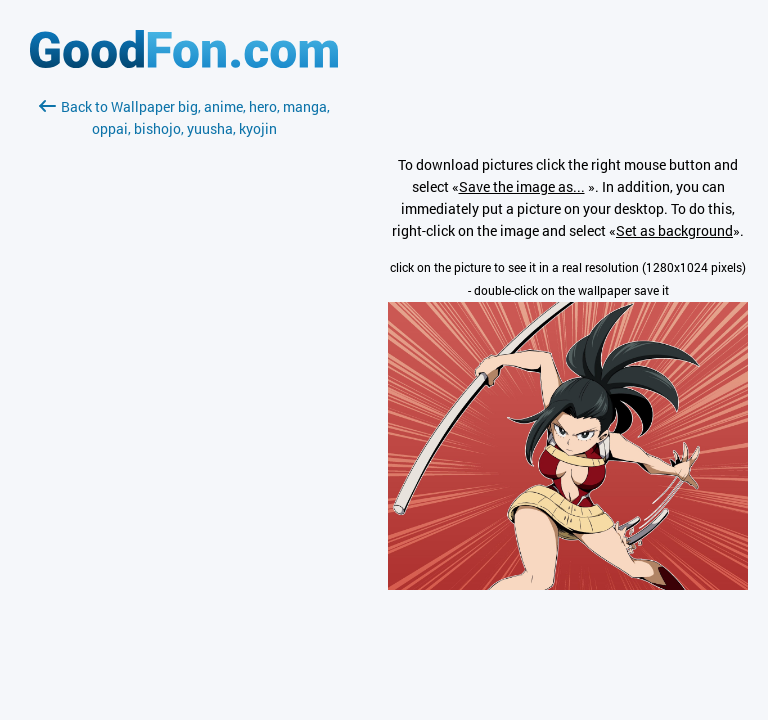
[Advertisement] (184, 377)
